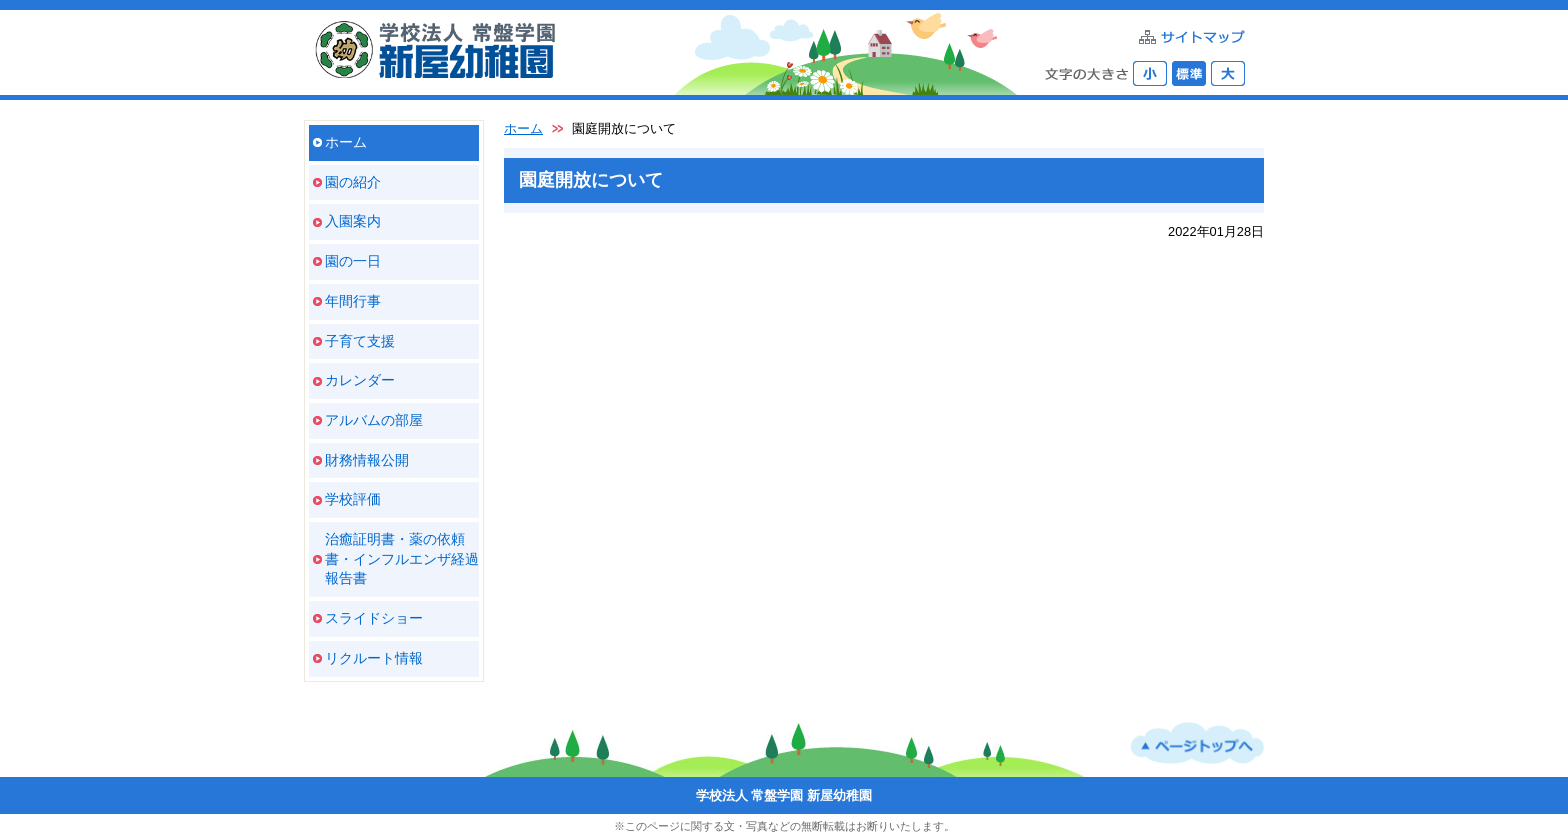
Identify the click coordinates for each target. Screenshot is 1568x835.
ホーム (346, 142)
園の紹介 (353, 182)
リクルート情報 (374, 658)
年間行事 (353, 301)
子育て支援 (360, 341)
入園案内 (353, 221)
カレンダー (360, 380)
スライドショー (374, 618)
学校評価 (353, 499)
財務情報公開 (367, 460)
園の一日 (353, 261)
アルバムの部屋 (374, 420)
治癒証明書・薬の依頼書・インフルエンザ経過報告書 (402, 558)
